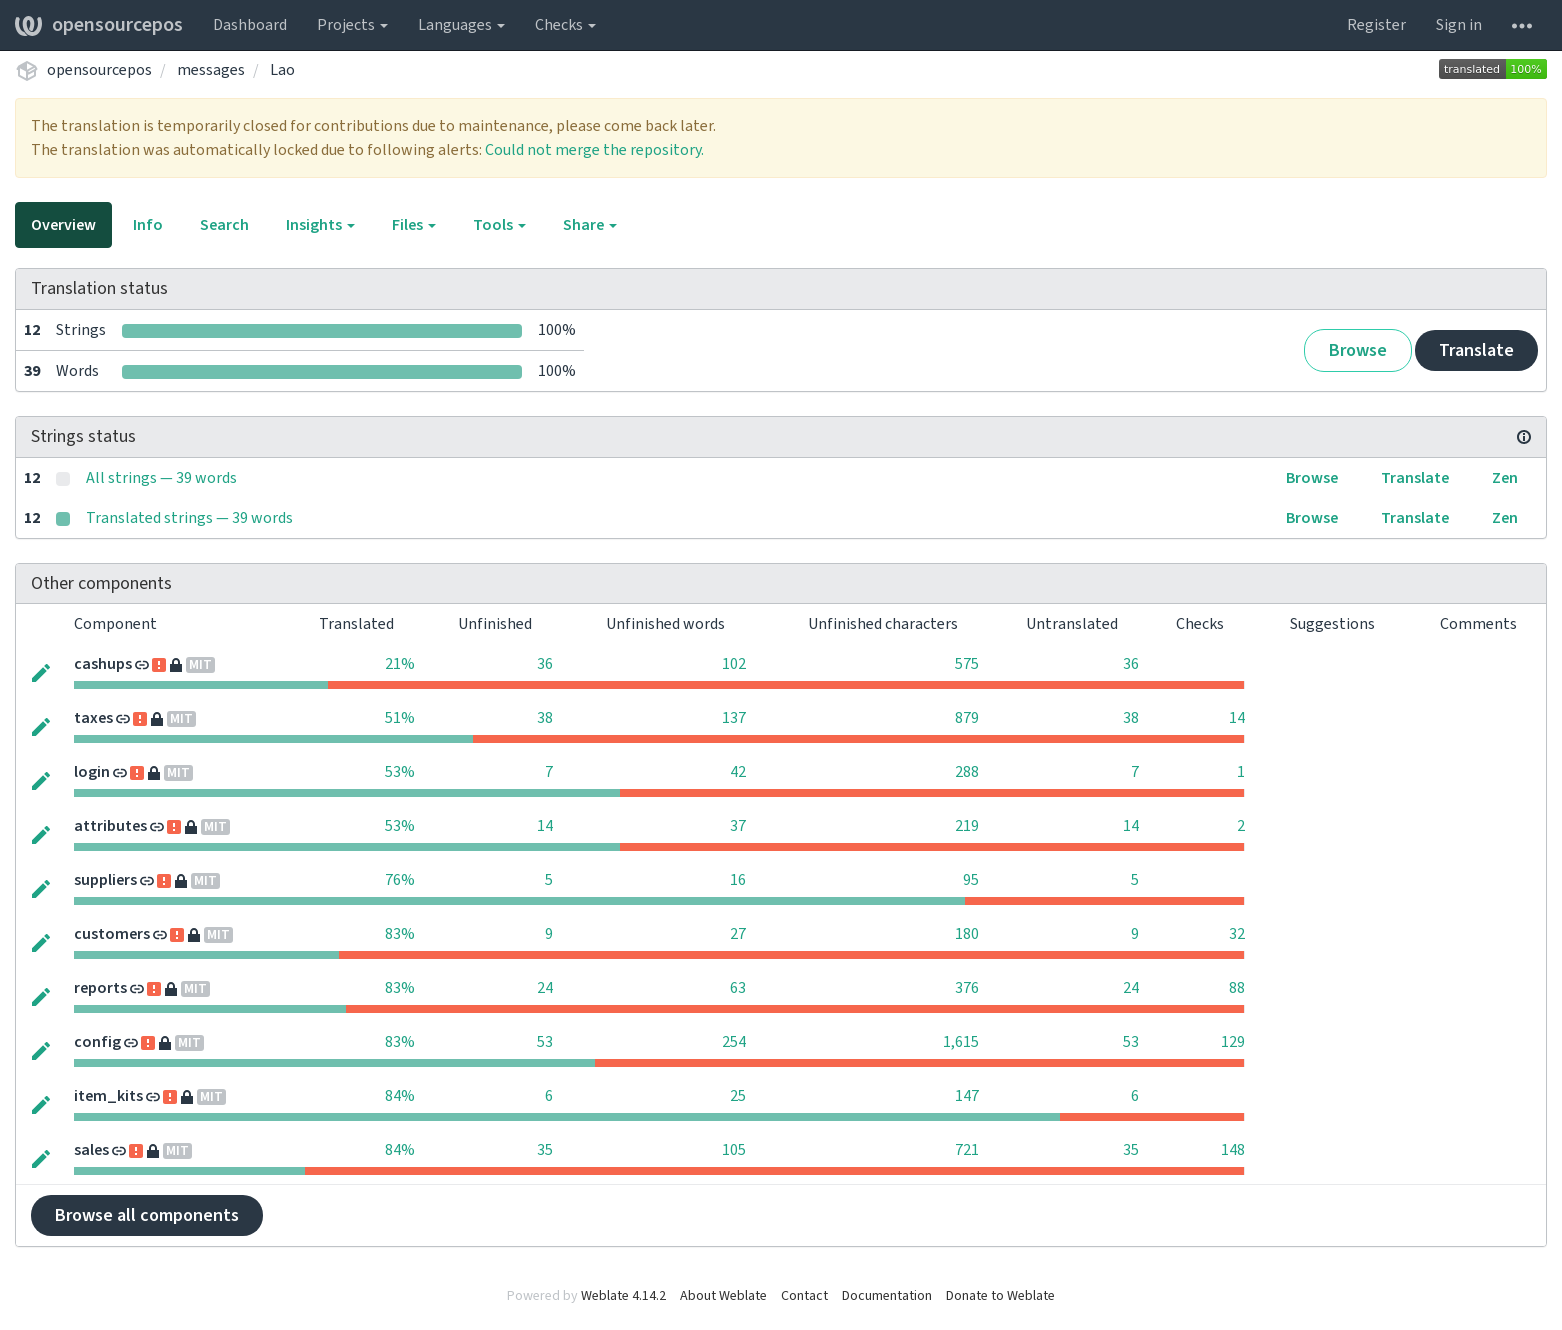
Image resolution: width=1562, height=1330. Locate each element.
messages (211, 70)
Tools (499, 225)
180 (967, 934)
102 (734, 664)
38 (545, 718)
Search (224, 225)
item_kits (108, 1096)
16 (738, 880)
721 (967, 1150)
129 (1233, 1042)
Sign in (1459, 25)
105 (734, 1150)
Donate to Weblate (1000, 1296)
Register (1376, 25)
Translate (1476, 350)
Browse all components (147, 1215)
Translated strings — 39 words (189, 518)
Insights (320, 225)
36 (545, 664)
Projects (352, 25)
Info (148, 225)
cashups (103, 664)
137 (734, 718)
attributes (110, 826)
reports (100, 988)
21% (400, 664)
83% (400, 934)
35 (545, 1150)
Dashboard (250, 25)
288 (967, 772)
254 (734, 1042)
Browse (1358, 350)
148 (1233, 1150)
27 (738, 934)
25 (738, 1096)
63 (738, 988)
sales (91, 1150)
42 (738, 772)
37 (738, 826)
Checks (565, 25)
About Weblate (723, 1296)
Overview (63, 225)
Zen (1505, 478)
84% (400, 1096)
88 (1237, 988)
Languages (461, 25)
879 (967, 718)
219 (967, 826)
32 (1237, 934)
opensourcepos (99, 25)
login (92, 772)
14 (1237, 718)
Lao (282, 70)
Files (414, 225)
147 (967, 1096)
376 (967, 988)
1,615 (961, 1042)
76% (400, 880)
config (97, 1042)
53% (400, 772)
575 (967, 664)
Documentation (887, 1296)
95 (971, 880)
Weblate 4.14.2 (623, 1296)
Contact (804, 1296)
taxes (93, 718)
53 (545, 1042)
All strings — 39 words (161, 478)
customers (112, 934)
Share (590, 225)
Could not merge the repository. (594, 150)
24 (545, 988)
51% (400, 718)
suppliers (105, 880)
